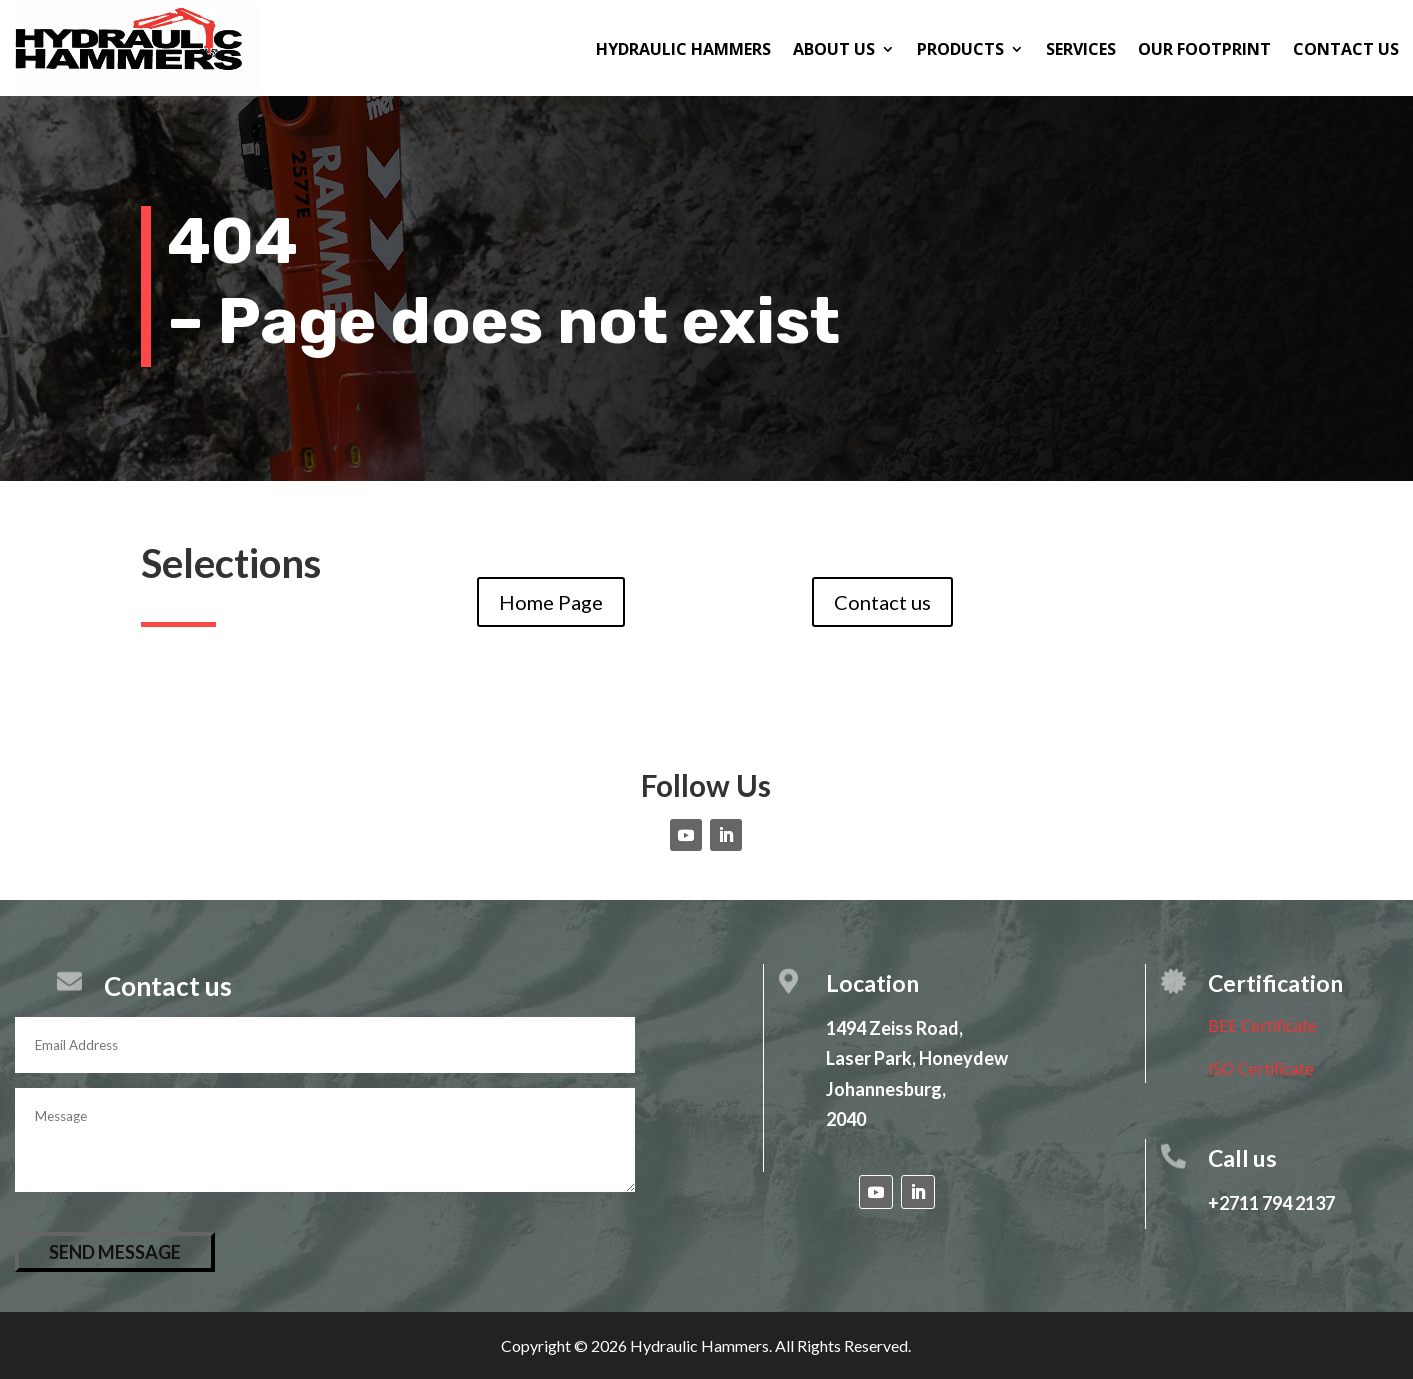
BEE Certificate (1262, 1026)
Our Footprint (1204, 49)
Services (1081, 49)
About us (834, 49)
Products (960, 49)
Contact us (1346, 49)
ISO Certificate (1261, 1069)
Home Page (551, 602)
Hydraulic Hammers (683, 49)
